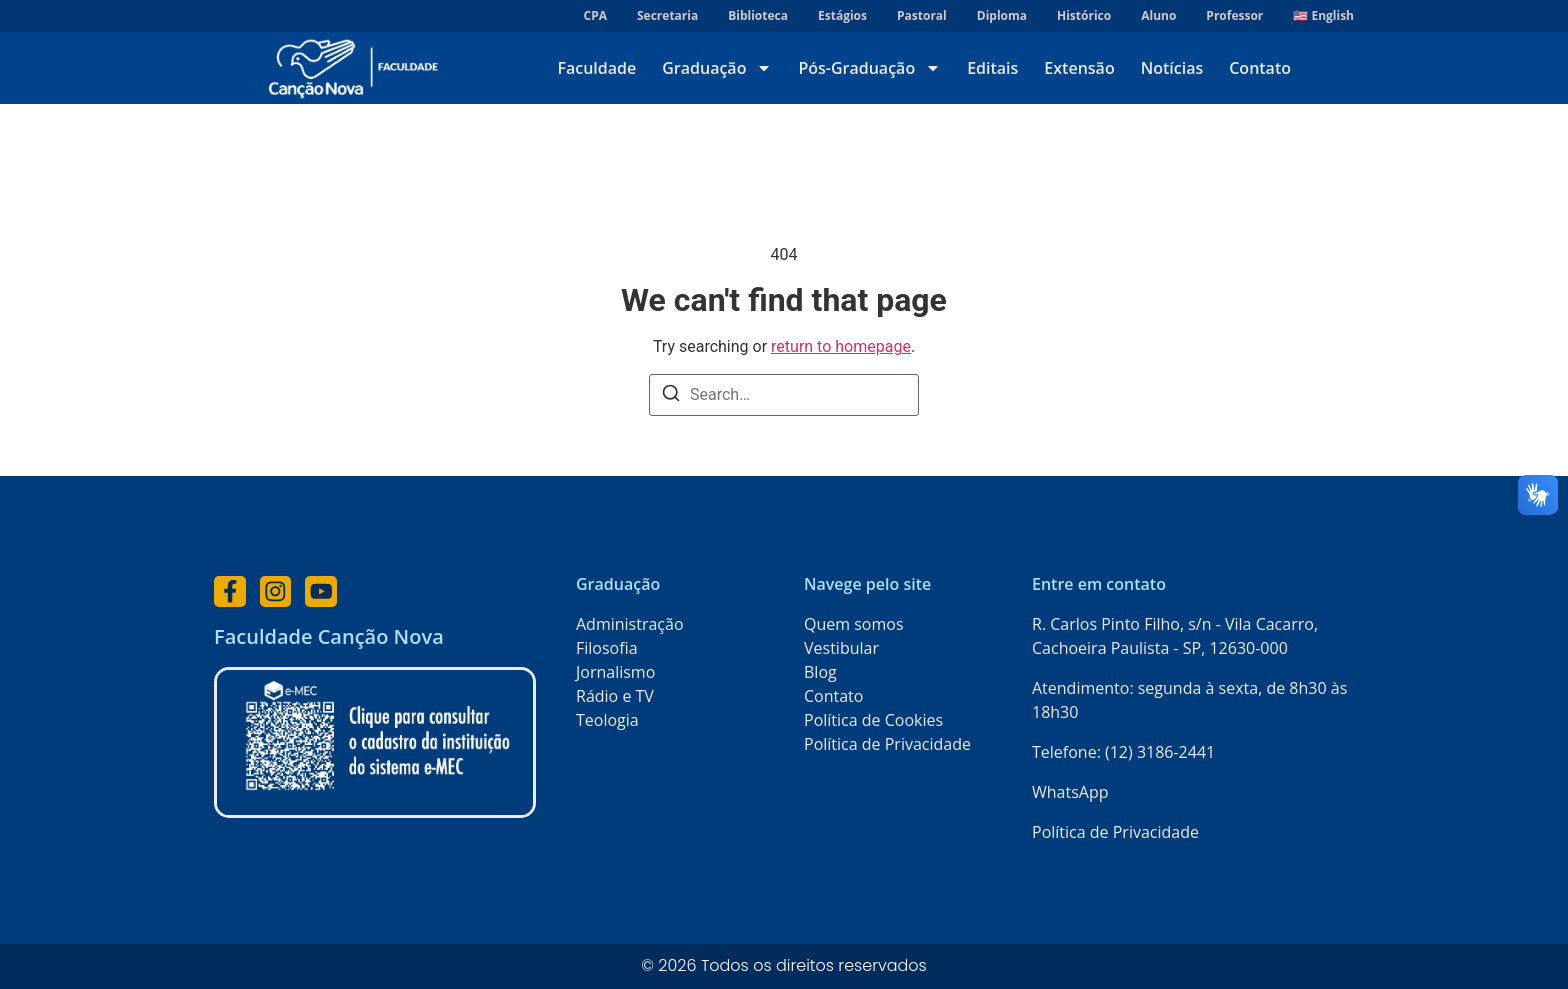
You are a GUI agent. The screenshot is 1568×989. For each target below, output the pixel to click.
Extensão (1079, 68)
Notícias (1172, 68)
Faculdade (596, 68)
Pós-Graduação (869, 68)
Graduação (717, 68)
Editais (992, 68)
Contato (1260, 68)
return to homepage (841, 346)
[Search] (671, 396)
